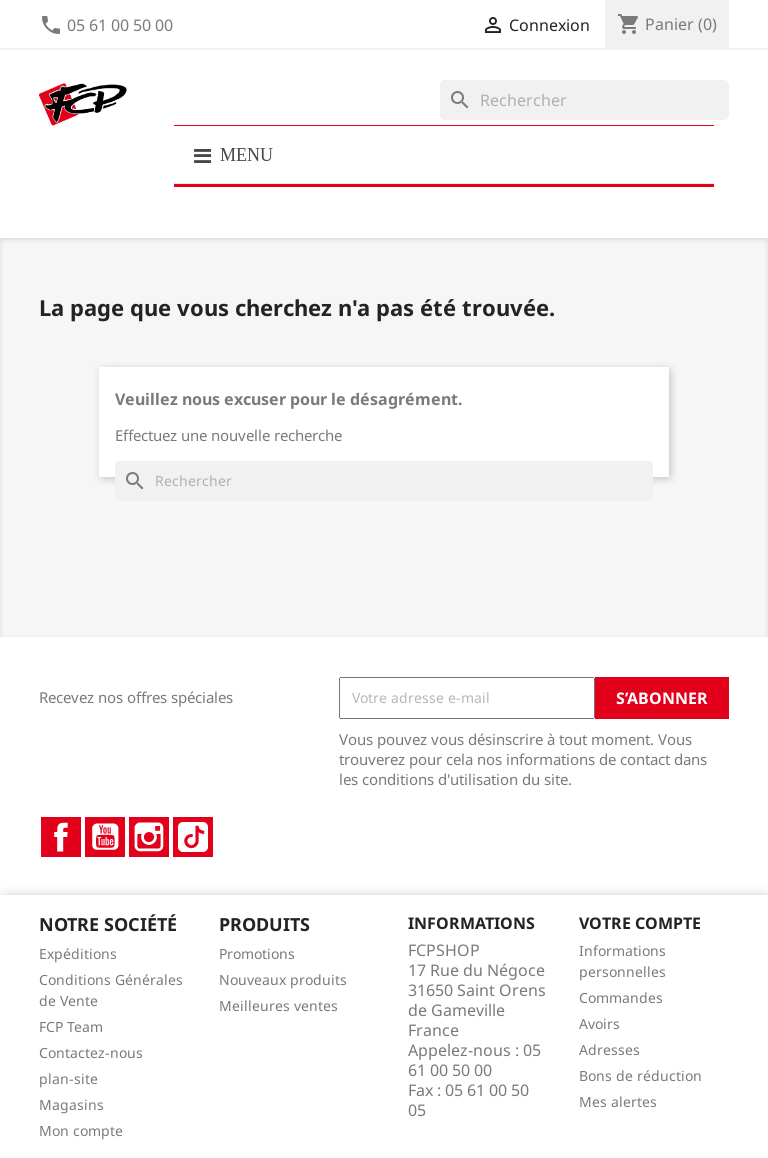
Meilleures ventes (278, 1005)
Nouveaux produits (283, 979)
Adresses (609, 1049)
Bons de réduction (640, 1075)
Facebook (61, 837)
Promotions (257, 953)
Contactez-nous (91, 1052)
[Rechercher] (584, 100)
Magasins (71, 1104)
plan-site (68, 1078)
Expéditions (78, 953)
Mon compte (81, 1130)
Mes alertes (618, 1101)
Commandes (621, 997)
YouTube (105, 837)
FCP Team (71, 1026)
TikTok (193, 837)
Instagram (149, 837)
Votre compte (640, 923)
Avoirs (599, 1023)
